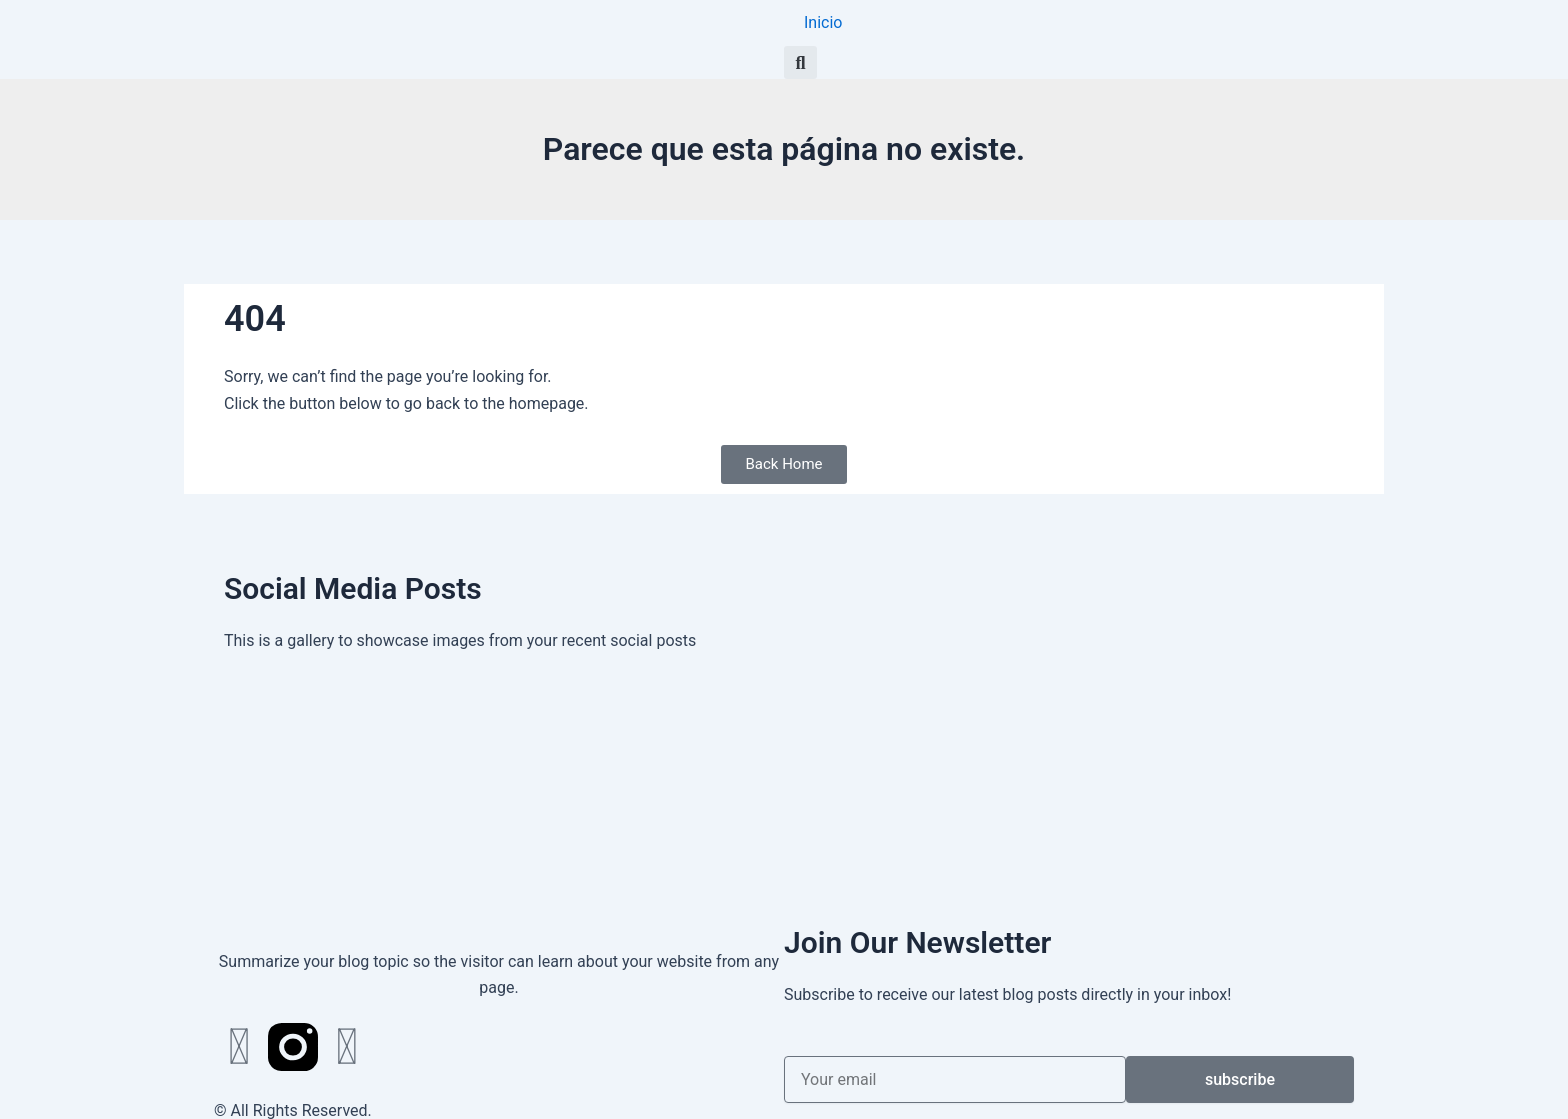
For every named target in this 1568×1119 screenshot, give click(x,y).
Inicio (823, 22)
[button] (800, 62)
